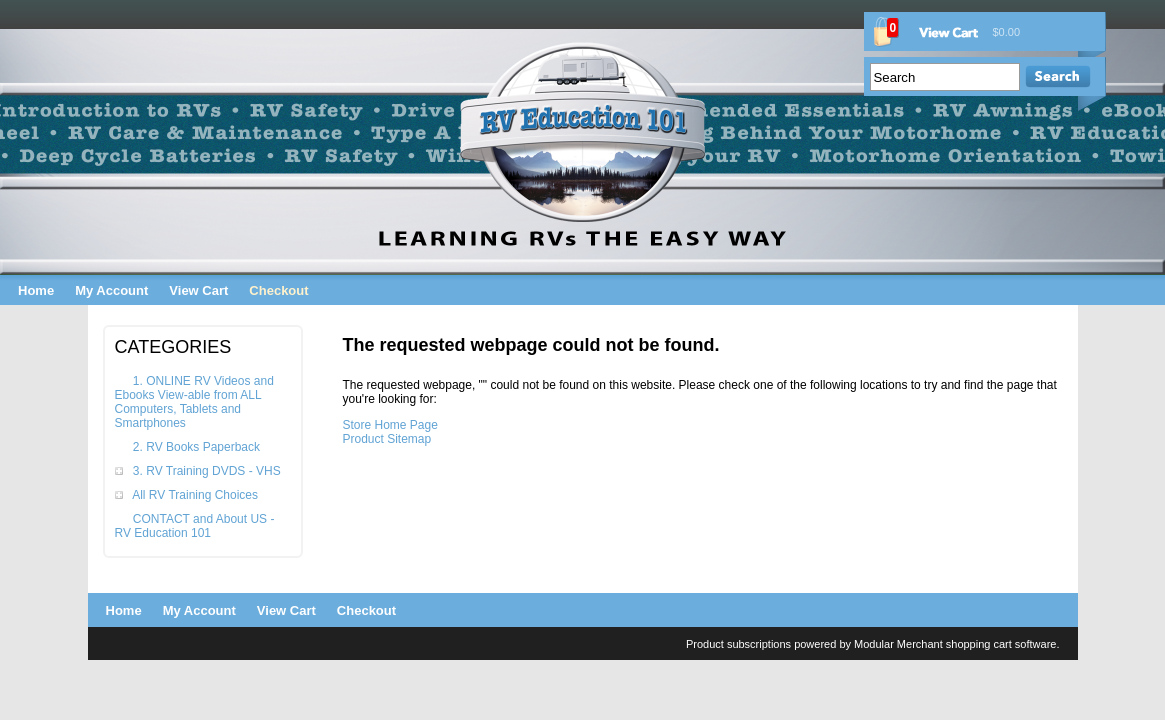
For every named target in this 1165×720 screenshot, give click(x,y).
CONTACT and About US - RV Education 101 (195, 526)
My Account (111, 290)
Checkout (278, 290)
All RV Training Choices (195, 495)
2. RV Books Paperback (196, 447)
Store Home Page (390, 425)
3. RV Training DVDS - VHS (207, 471)
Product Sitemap (387, 439)
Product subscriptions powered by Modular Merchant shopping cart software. (873, 644)
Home (36, 290)
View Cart (198, 290)
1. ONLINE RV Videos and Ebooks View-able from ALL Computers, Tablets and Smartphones (194, 402)
